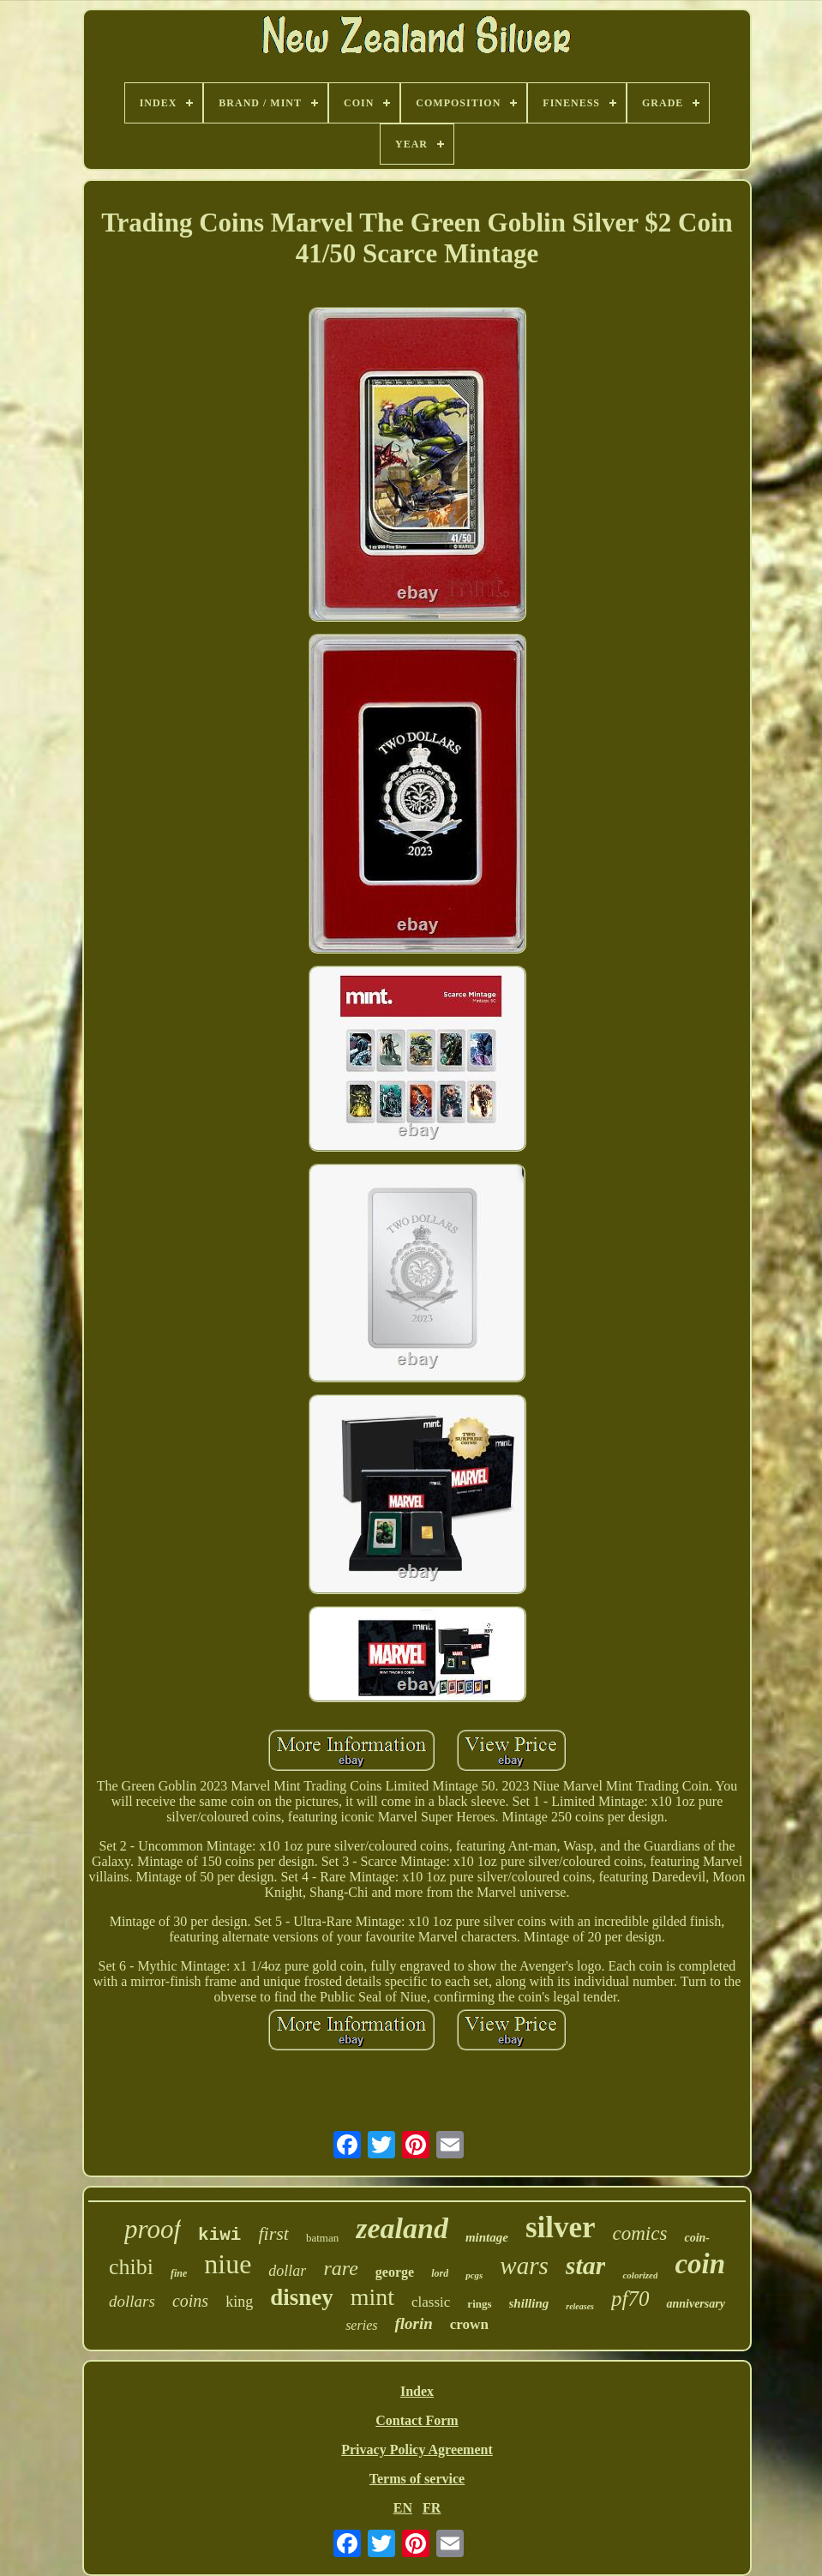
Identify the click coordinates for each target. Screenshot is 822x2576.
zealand (402, 2228)
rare (340, 2268)
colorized (639, 2275)
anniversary (695, 2303)
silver (560, 2227)
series (361, 2325)
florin (413, 2323)
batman (322, 2237)
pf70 (630, 2298)
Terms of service (417, 2478)
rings (479, 2303)
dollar (287, 2270)
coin (700, 2263)
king (239, 2301)
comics (640, 2233)
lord (439, 2273)
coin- (697, 2237)
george (394, 2272)
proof (152, 2229)
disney (301, 2297)
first (273, 2233)
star (586, 2265)
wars (524, 2265)
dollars (132, 2301)
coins (190, 2300)
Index (417, 2391)
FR (432, 2508)
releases (580, 2306)
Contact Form (416, 2420)
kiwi (219, 2235)
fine (179, 2273)
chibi (131, 2266)
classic (430, 2302)
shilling (529, 2303)
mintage (486, 2237)
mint (372, 2297)
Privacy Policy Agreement (417, 2449)
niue (227, 2263)
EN (402, 2508)
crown (469, 2324)
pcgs (474, 2275)
